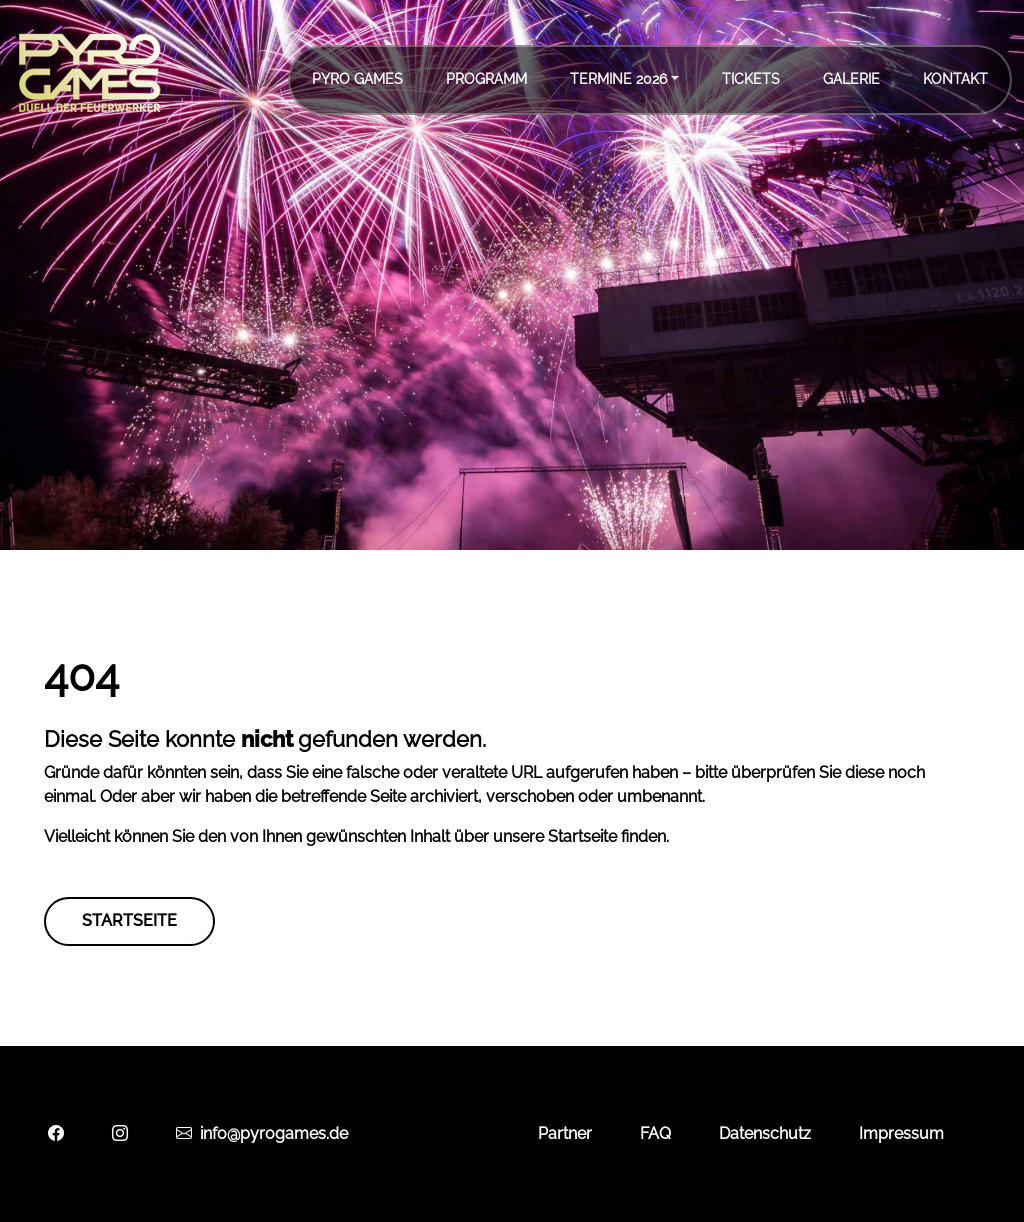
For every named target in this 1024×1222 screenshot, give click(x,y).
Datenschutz (765, 1133)
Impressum (901, 1133)
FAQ (655, 1133)
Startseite (129, 920)
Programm (486, 79)
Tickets (751, 79)
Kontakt (955, 79)
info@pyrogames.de (262, 1133)
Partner (565, 1133)
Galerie (851, 79)
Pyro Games (357, 79)
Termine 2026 (618, 79)
